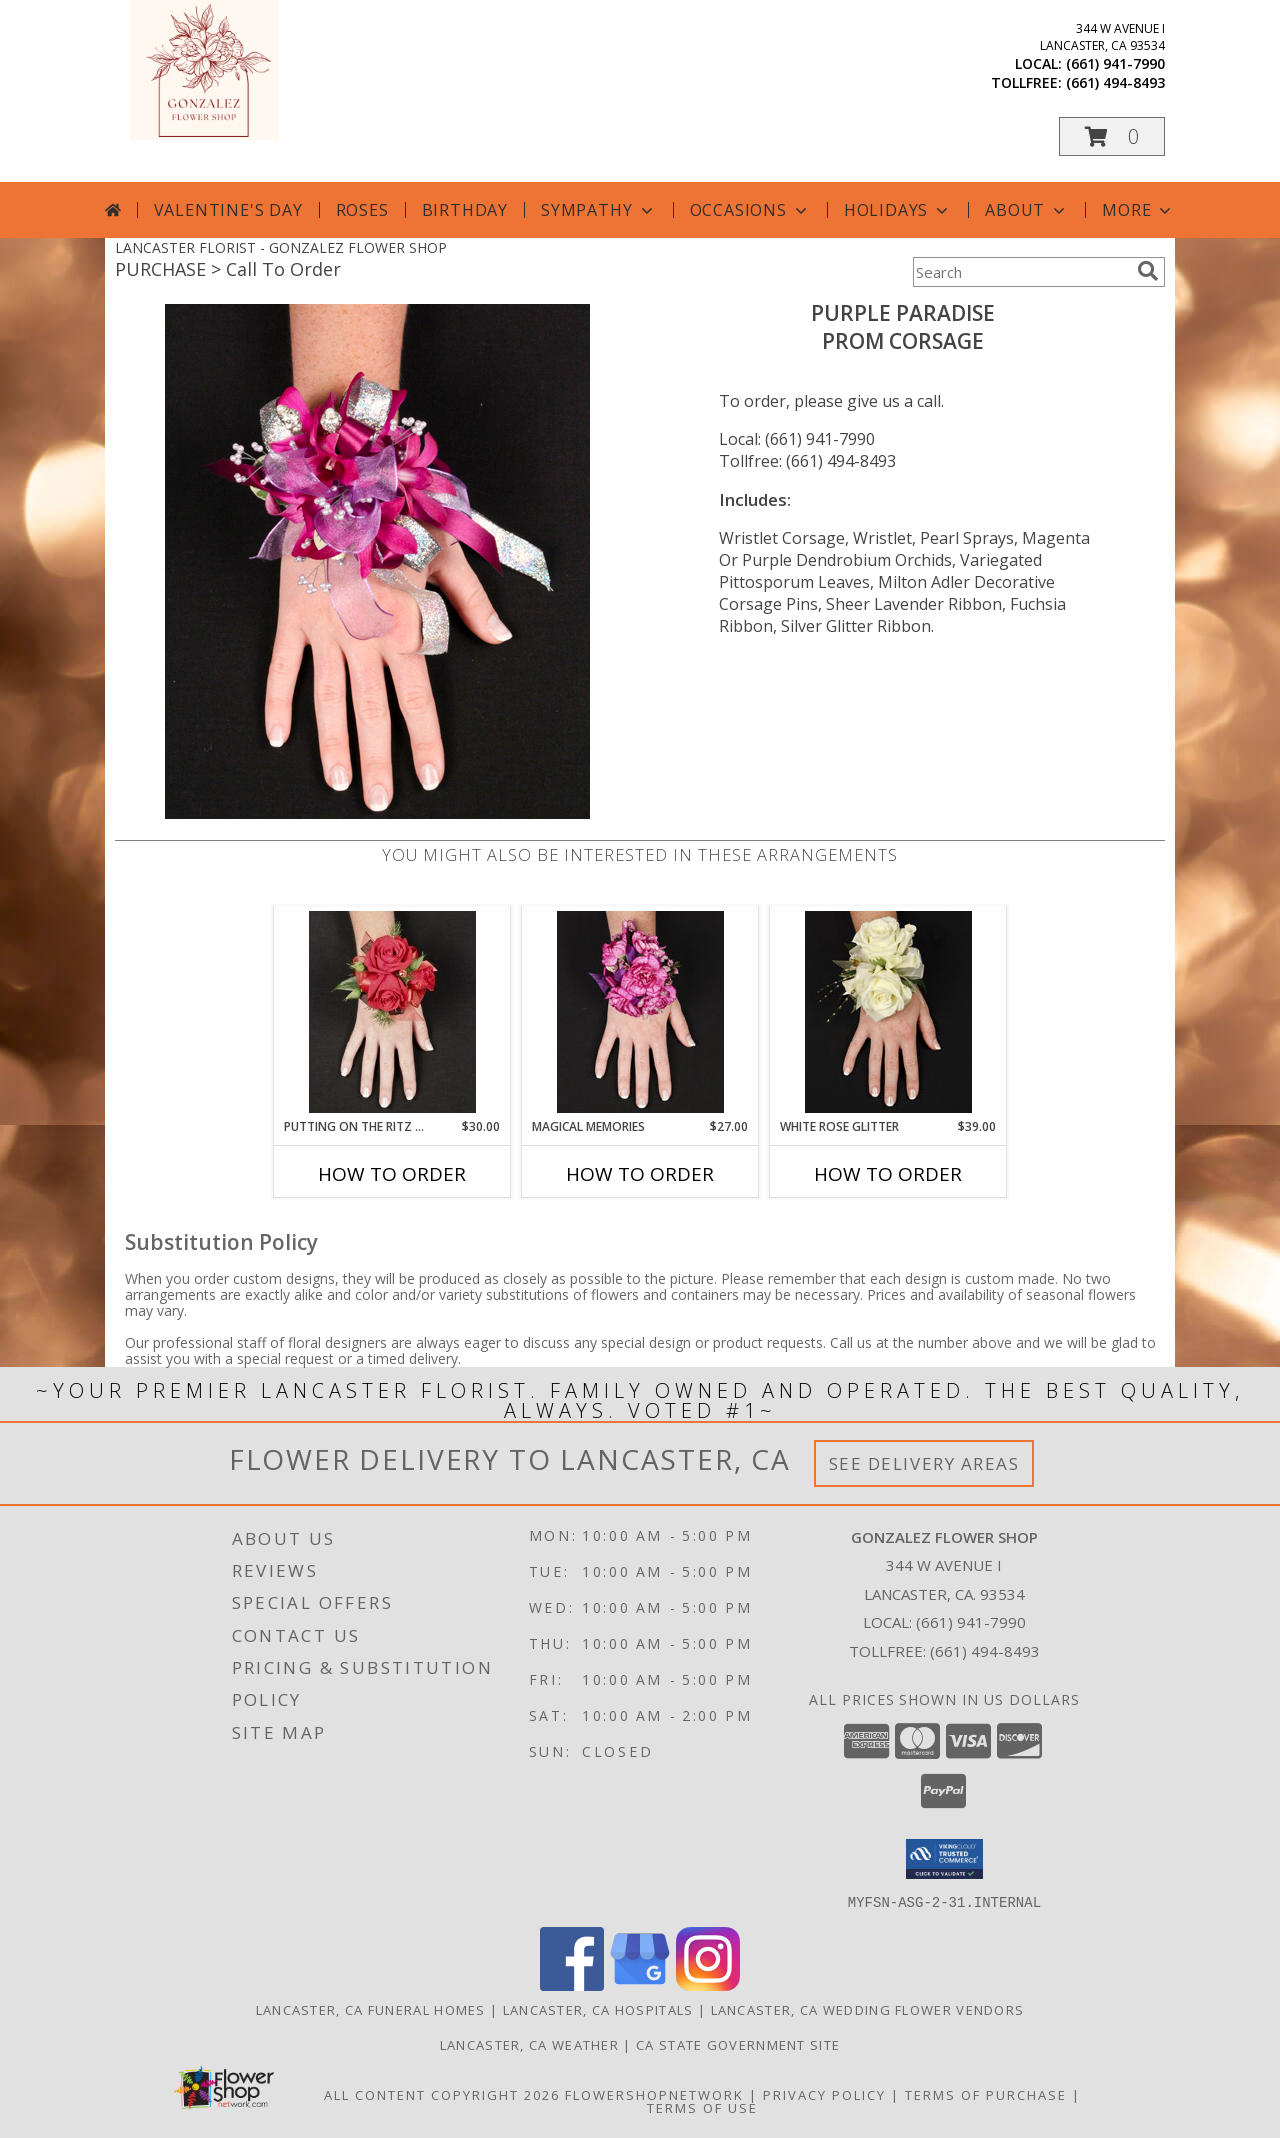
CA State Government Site (738, 2044)
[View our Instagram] (708, 1984)
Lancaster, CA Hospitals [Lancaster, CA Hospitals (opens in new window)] (598, 2009)
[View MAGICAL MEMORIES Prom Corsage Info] (640, 1012)
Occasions (750, 210)
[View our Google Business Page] (640, 1984)
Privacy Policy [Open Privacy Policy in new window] (824, 2094)
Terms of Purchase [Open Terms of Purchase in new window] (986, 2094)
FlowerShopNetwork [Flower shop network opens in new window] (654, 2094)
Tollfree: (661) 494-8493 (807, 461)
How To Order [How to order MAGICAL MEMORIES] (640, 1174)
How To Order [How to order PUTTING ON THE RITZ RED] (392, 1174)
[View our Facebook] (572, 1984)
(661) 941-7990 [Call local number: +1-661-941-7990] (1115, 63)
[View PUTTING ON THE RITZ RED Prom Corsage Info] (392, 1012)
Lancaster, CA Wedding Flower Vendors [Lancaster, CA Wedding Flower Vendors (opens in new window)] (868, 2009)
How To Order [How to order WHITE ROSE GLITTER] (888, 1174)
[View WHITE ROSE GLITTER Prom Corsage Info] (888, 1012)
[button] (1112, 136)
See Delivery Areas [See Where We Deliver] (924, 1463)
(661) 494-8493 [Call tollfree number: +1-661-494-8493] (1115, 82)
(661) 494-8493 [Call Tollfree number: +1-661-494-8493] (985, 1651)
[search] (1148, 271)
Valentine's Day (228, 210)
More (1138, 210)
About (1027, 210)
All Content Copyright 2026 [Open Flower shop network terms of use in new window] (442, 2094)
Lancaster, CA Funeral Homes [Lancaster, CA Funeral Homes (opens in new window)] (371, 2009)
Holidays (898, 210)
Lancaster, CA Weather (529, 2044)
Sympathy (598, 210)
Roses (362, 210)
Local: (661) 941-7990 (797, 439)
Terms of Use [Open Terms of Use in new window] (702, 2107)
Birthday (465, 210)
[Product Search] (1021, 272)
